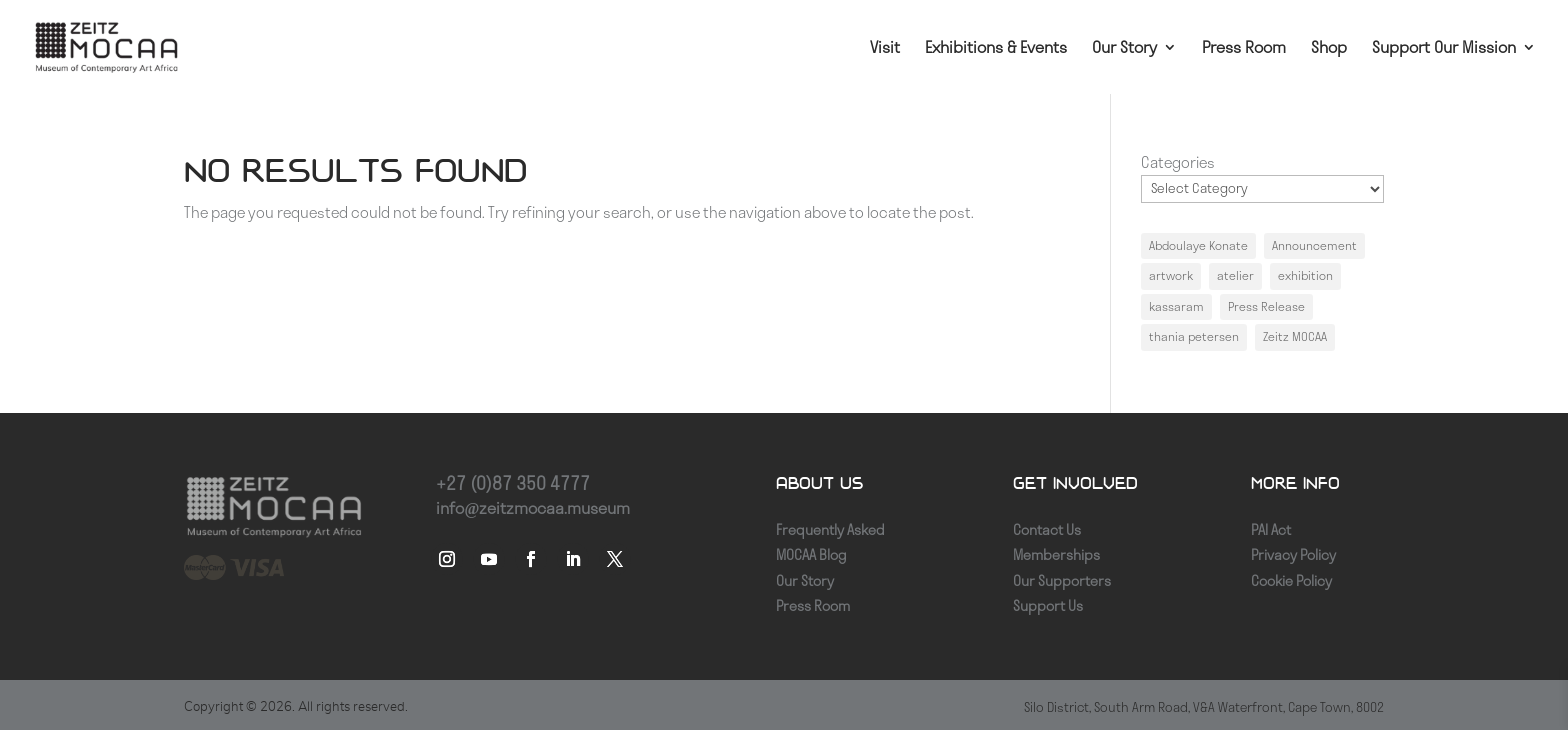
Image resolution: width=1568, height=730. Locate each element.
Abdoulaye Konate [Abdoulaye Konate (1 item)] (1198, 245)
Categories (1178, 162)
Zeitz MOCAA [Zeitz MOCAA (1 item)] (1295, 336)
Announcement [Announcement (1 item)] (1314, 245)
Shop (1329, 48)
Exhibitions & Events (996, 48)
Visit (885, 48)
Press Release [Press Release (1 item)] (1266, 306)
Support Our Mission (1444, 48)
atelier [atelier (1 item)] (1235, 275)
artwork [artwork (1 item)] (1171, 275)
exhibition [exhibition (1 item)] (1305, 275)
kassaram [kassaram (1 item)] (1176, 306)
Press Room (1244, 48)
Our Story (1124, 48)
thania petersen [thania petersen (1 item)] (1194, 336)
